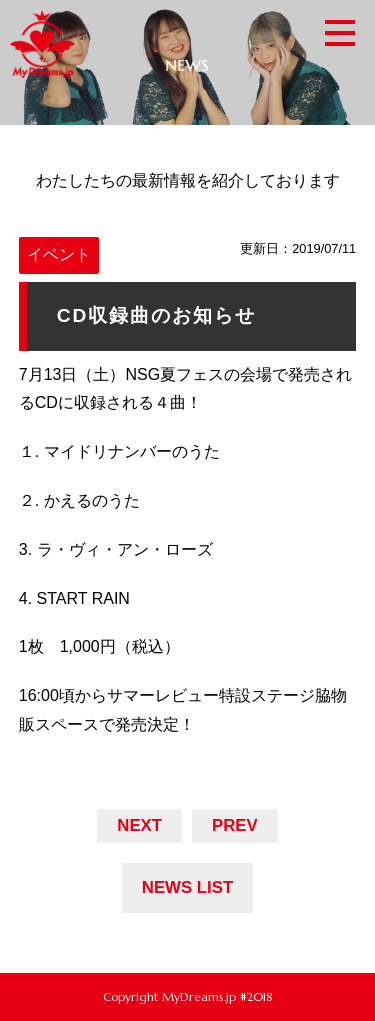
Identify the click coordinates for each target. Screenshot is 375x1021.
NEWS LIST (187, 887)
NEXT (139, 825)
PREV (235, 825)
